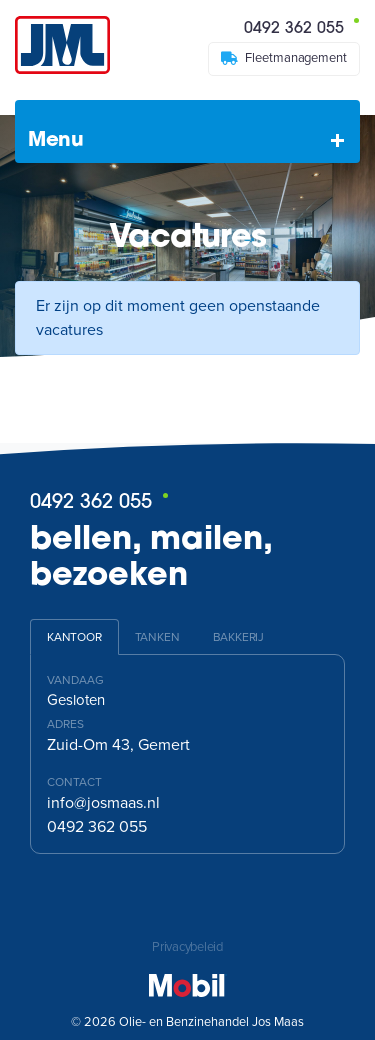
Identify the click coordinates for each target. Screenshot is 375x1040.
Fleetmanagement (284, 58)
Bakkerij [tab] (238, 637)
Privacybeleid (187, 947)
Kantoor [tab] (74, 637)
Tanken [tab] (157, 637)
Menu (56, 141)
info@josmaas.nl (103, 803)
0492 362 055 (301, 27)
